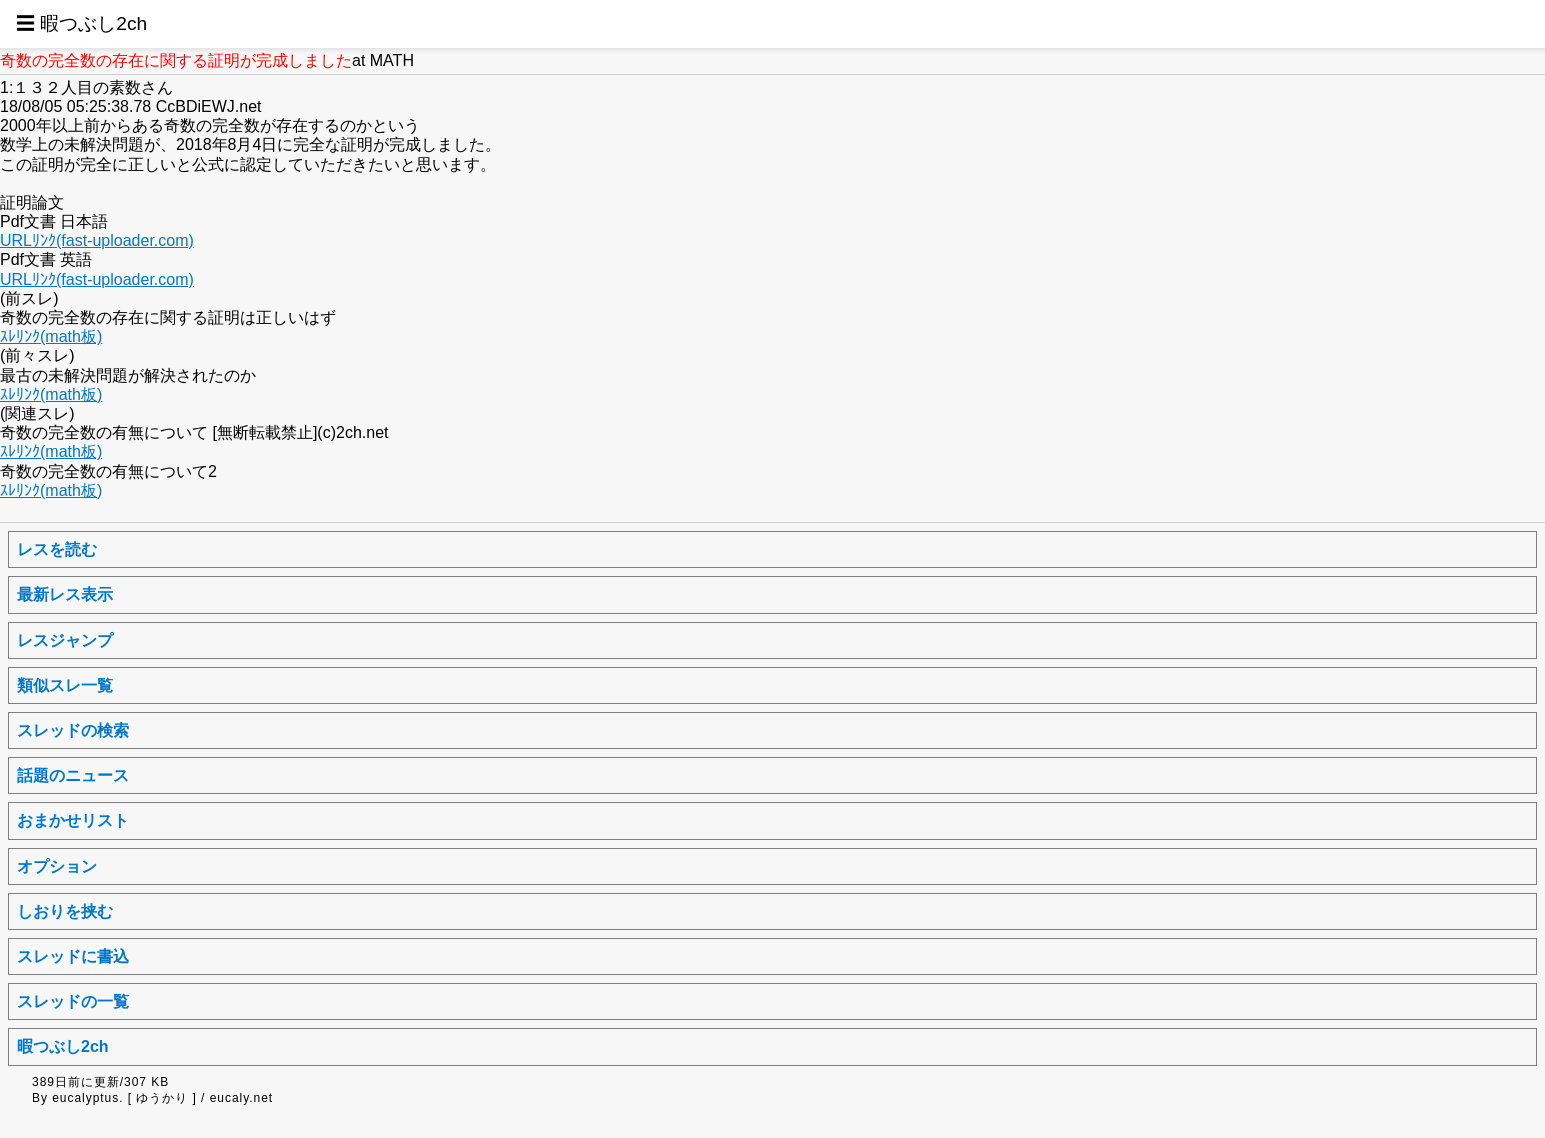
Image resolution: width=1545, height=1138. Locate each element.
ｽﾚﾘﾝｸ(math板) (51, 336)
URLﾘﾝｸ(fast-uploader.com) (97, 240)
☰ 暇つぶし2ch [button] (81, 23)
